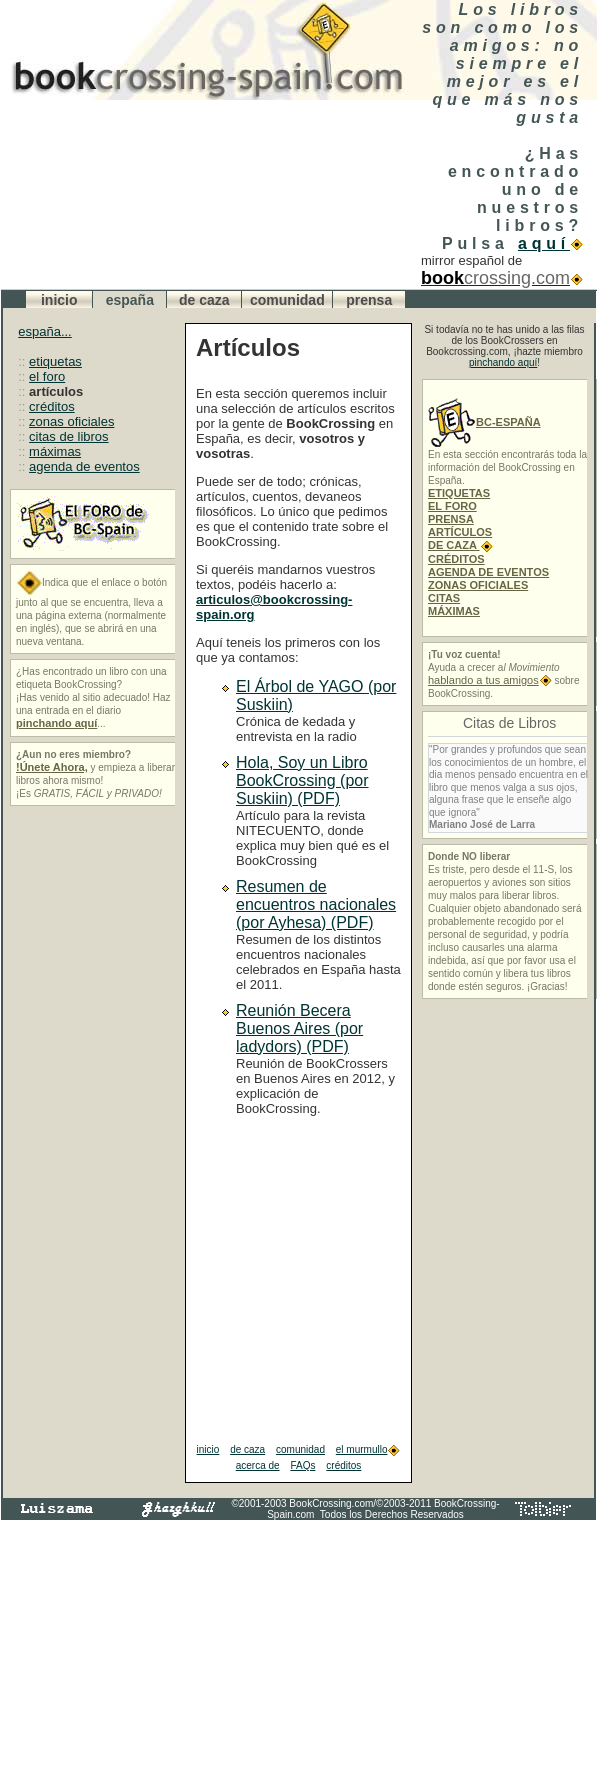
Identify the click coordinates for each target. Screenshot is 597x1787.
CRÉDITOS (456, 559)
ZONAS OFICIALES (478, 585)
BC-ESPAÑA (484, 422)
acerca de (258, 1465)
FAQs (302, 1465)
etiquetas (55, 361)
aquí (550, 243)
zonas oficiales (71, 421)
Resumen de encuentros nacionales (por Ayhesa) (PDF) (316, 904)
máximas (55, 451)
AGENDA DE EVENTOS (488, 572)
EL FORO (452, 506)
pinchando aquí (503, 362)
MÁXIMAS (454, 611)
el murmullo (368, 1449)
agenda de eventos (84, 466)
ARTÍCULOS (460, 532)
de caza (247, 1449)
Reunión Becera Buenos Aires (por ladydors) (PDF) (299, 1028)
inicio (208, 1449)
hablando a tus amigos (490, 680)
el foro (47, 376)
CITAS (444, 598)
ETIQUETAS (459, 493)
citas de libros (68, 436)
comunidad (300, 1449)
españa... (45, 331)
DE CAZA (460, 545)
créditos (52, 406)
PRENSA (451, 519)
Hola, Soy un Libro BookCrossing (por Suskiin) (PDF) (302, 780)
